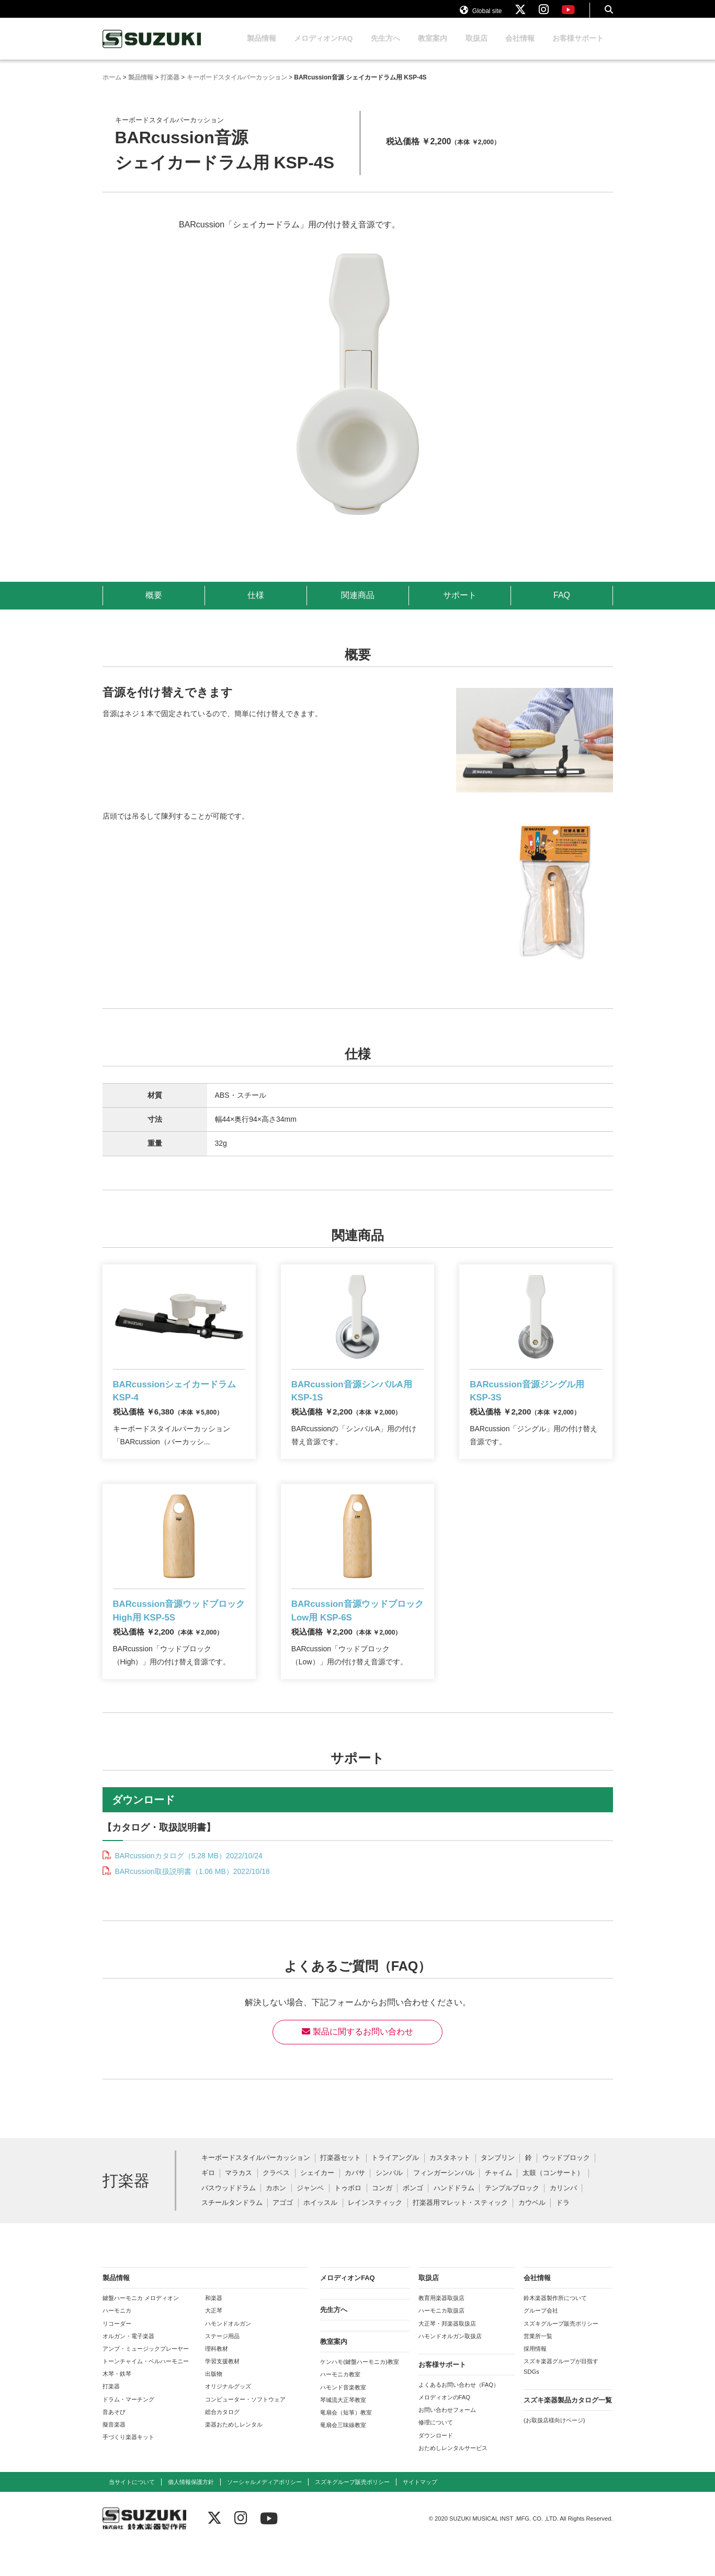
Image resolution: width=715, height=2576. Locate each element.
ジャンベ (310, 2218)
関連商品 (357, 605)
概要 (153, 605)
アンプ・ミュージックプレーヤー (146, 2379)
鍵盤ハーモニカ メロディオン (141, 2329)
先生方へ (385, 48)
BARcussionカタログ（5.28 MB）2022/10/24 (188, 1886)
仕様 (255, 605)
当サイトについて (132, 2513)
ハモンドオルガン (228, 2354)
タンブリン (498, 2189)
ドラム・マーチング (128, 2429)
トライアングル (395, 2189)
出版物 (213, 2404)
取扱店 (476, 48)
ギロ (208, 2204)
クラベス (276, 2204)
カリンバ (563, 2218)
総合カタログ (222, 2442)
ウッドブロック (566, 2189)
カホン (276, 2218)
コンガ (382, 2218)
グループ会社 (541, 2341)
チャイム (498, 2204)
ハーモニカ (117, 2341)
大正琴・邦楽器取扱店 (447, 2354)
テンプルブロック (512, 2218)
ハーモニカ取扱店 (441, 2341)
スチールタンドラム (232, 2233)
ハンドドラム (454, 2218)
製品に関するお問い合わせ (357, 2062)
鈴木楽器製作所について (555, 2329)
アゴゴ (283, 2233)
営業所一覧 (538, 2366)
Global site (481, 14)
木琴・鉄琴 (117, 2404)
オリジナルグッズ (228, 2417)
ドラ (563, 2233)
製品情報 (261, 48)
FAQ (561, 605)
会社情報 (520, 48)
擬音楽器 (114, 2455)
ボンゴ (413, 2218)
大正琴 (213, 2341)
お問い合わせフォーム (447, 2440)
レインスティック (375, 2233)
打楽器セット (340, 2189)
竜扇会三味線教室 (343, 2456)
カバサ (355, 2204)
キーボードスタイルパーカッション (255, 2189)
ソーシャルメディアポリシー (264, 2513)
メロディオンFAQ (323, 48)
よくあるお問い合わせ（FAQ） (458, 2415)
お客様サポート (578, 48)
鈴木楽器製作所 (152, 49)
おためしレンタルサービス (452, 2478)
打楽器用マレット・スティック (460, 2233)
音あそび (114, 2442)
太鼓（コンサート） (553, 2204)
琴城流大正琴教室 (343, 2431)
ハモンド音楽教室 (343, 2417)
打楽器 (111, 2417)
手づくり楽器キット (128, 2468)
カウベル (532, 2233)
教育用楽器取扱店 (441, 2329)
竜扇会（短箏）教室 (346, 2443)
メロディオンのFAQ (444, 2428)
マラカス (238, 2204)
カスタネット (449, 2189)
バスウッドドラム (228, 2218)
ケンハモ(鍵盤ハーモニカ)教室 (359, 2392)
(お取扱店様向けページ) (554, 2451)
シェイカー (317, 2204)
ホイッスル (320, 2233)
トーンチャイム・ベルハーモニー (146, 2392)
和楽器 (213, 2329)
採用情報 (535, 2379)
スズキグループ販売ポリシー (561, 2354)
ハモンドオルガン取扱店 (450, 2366)
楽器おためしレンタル (234, 2455)
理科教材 (216, 2379)
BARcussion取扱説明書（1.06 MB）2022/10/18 (191, 1902)
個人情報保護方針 (191, 2513)
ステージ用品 (222, 2366)
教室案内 (432, 48)
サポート (459, 605)
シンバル (389, 2204)
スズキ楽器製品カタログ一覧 (568, 2431)
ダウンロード (435, 2466)
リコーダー (117, 2354)
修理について (435, 2453)
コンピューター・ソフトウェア (245, 2429)
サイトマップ (420, 2513)
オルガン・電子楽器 (128, 2366)
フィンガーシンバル (443, 2204)
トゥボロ (347, 2218)
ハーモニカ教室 (340, 2405)
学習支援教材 (222, 2392)
